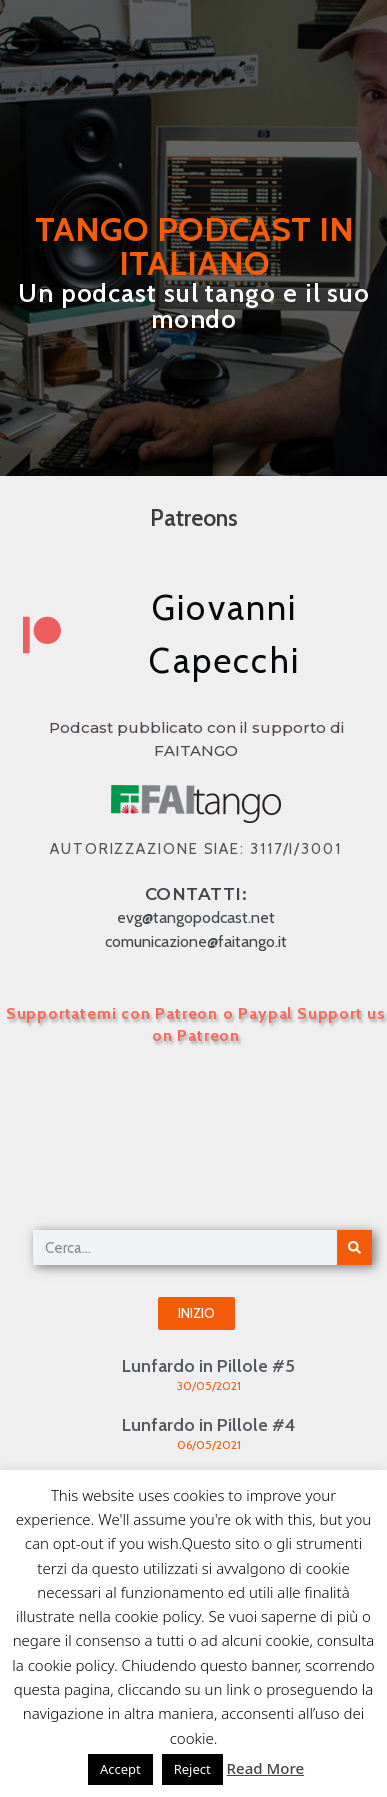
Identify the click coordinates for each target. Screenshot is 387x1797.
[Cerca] (354, 1247)
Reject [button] (192, 1769)
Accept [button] (120, 1769)
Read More (265, 1768)
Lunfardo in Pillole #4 (208, 1425)
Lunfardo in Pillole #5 (208, 1366)
